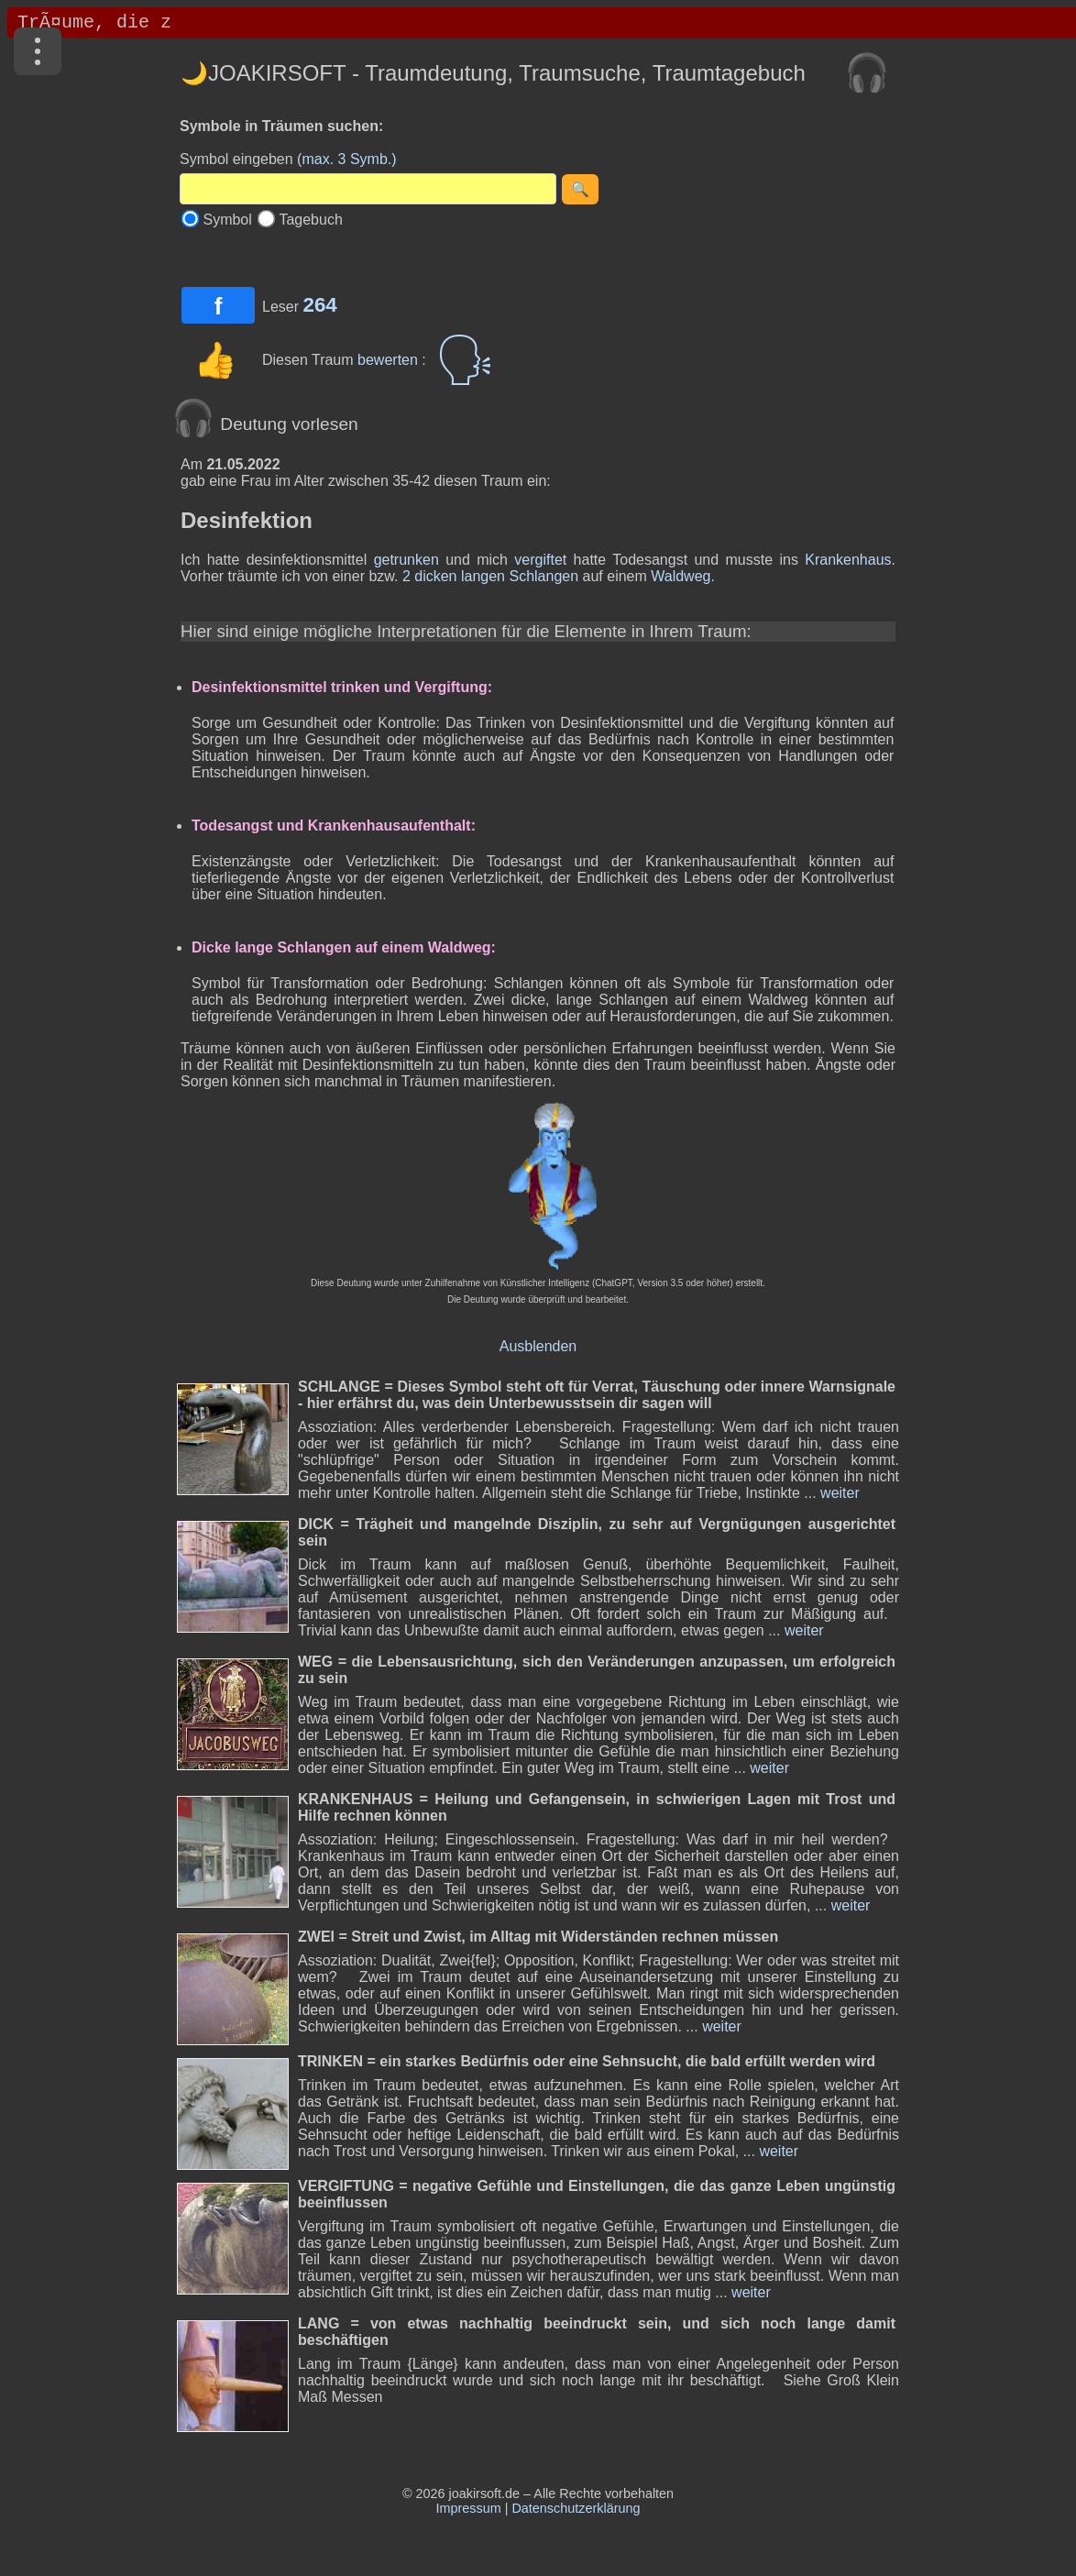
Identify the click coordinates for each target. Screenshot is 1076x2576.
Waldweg (680, 576)
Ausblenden (538, 1346)
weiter (838, 1493)
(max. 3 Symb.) (346, 159)
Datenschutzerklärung (575, 2508)
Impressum (468, 2508)
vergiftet (540, 559)
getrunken (406, 559)
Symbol (227, 219)
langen (483, 576)
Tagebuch (310, 219)
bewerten (389, 360)
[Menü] (37, 51)
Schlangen (543, 576)
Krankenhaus (848, 559)
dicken (435, 576)
